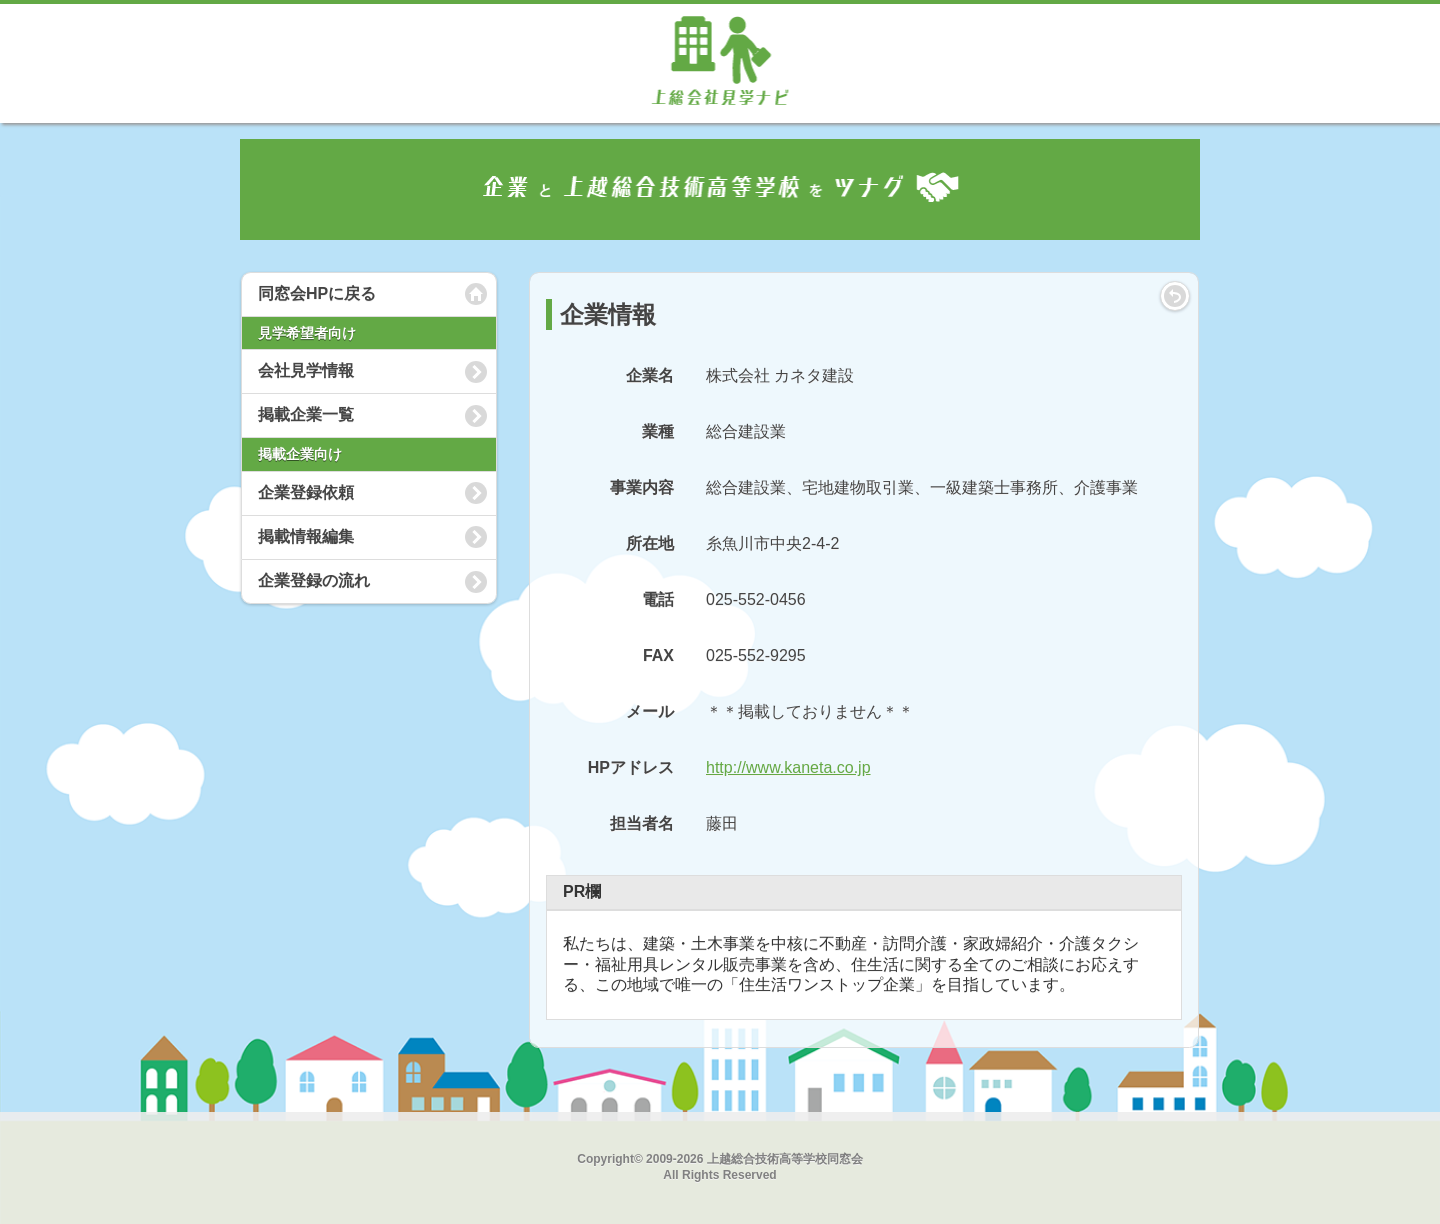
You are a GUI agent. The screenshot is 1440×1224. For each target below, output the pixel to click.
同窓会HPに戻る (317, 293)
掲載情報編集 (306, 536)
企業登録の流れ (314, 580)
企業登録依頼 (306, 492)
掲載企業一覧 (306, 414)
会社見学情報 (306, 370)
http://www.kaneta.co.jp (788, 767)
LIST (1175, 296)
